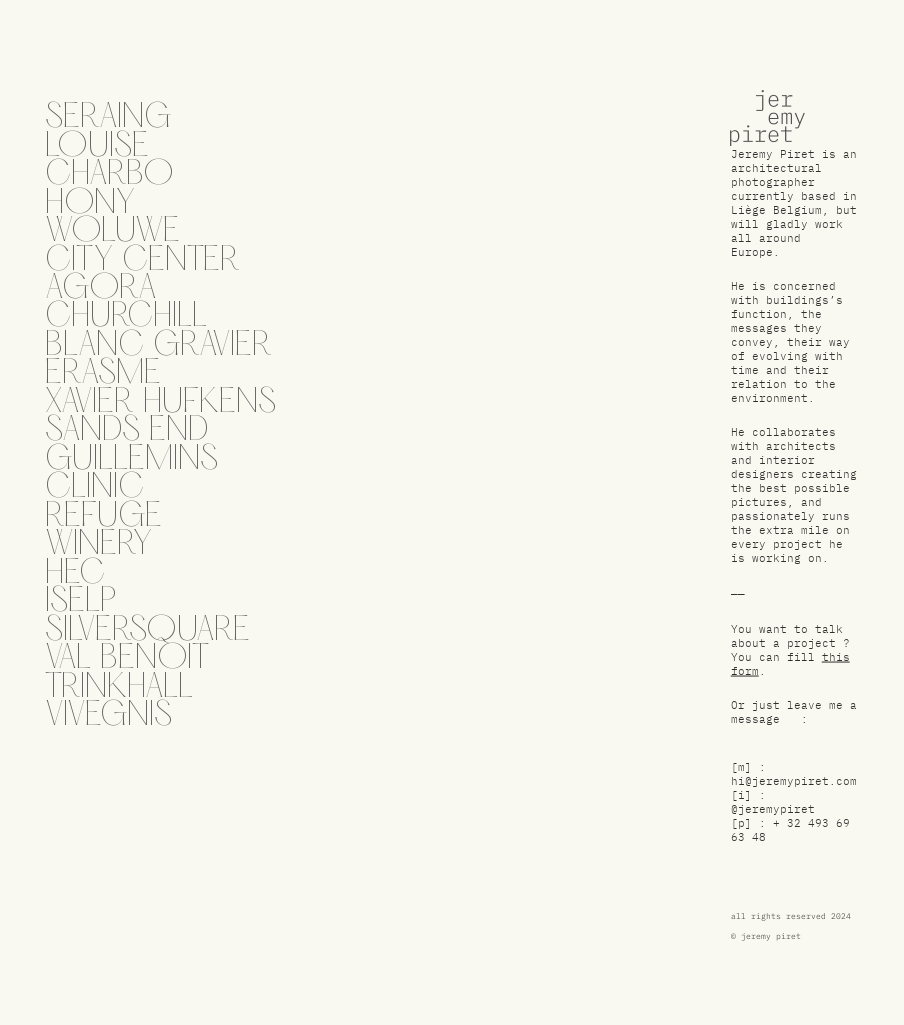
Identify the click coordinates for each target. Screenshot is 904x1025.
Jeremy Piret (773, 157)
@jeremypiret (773, 812)
